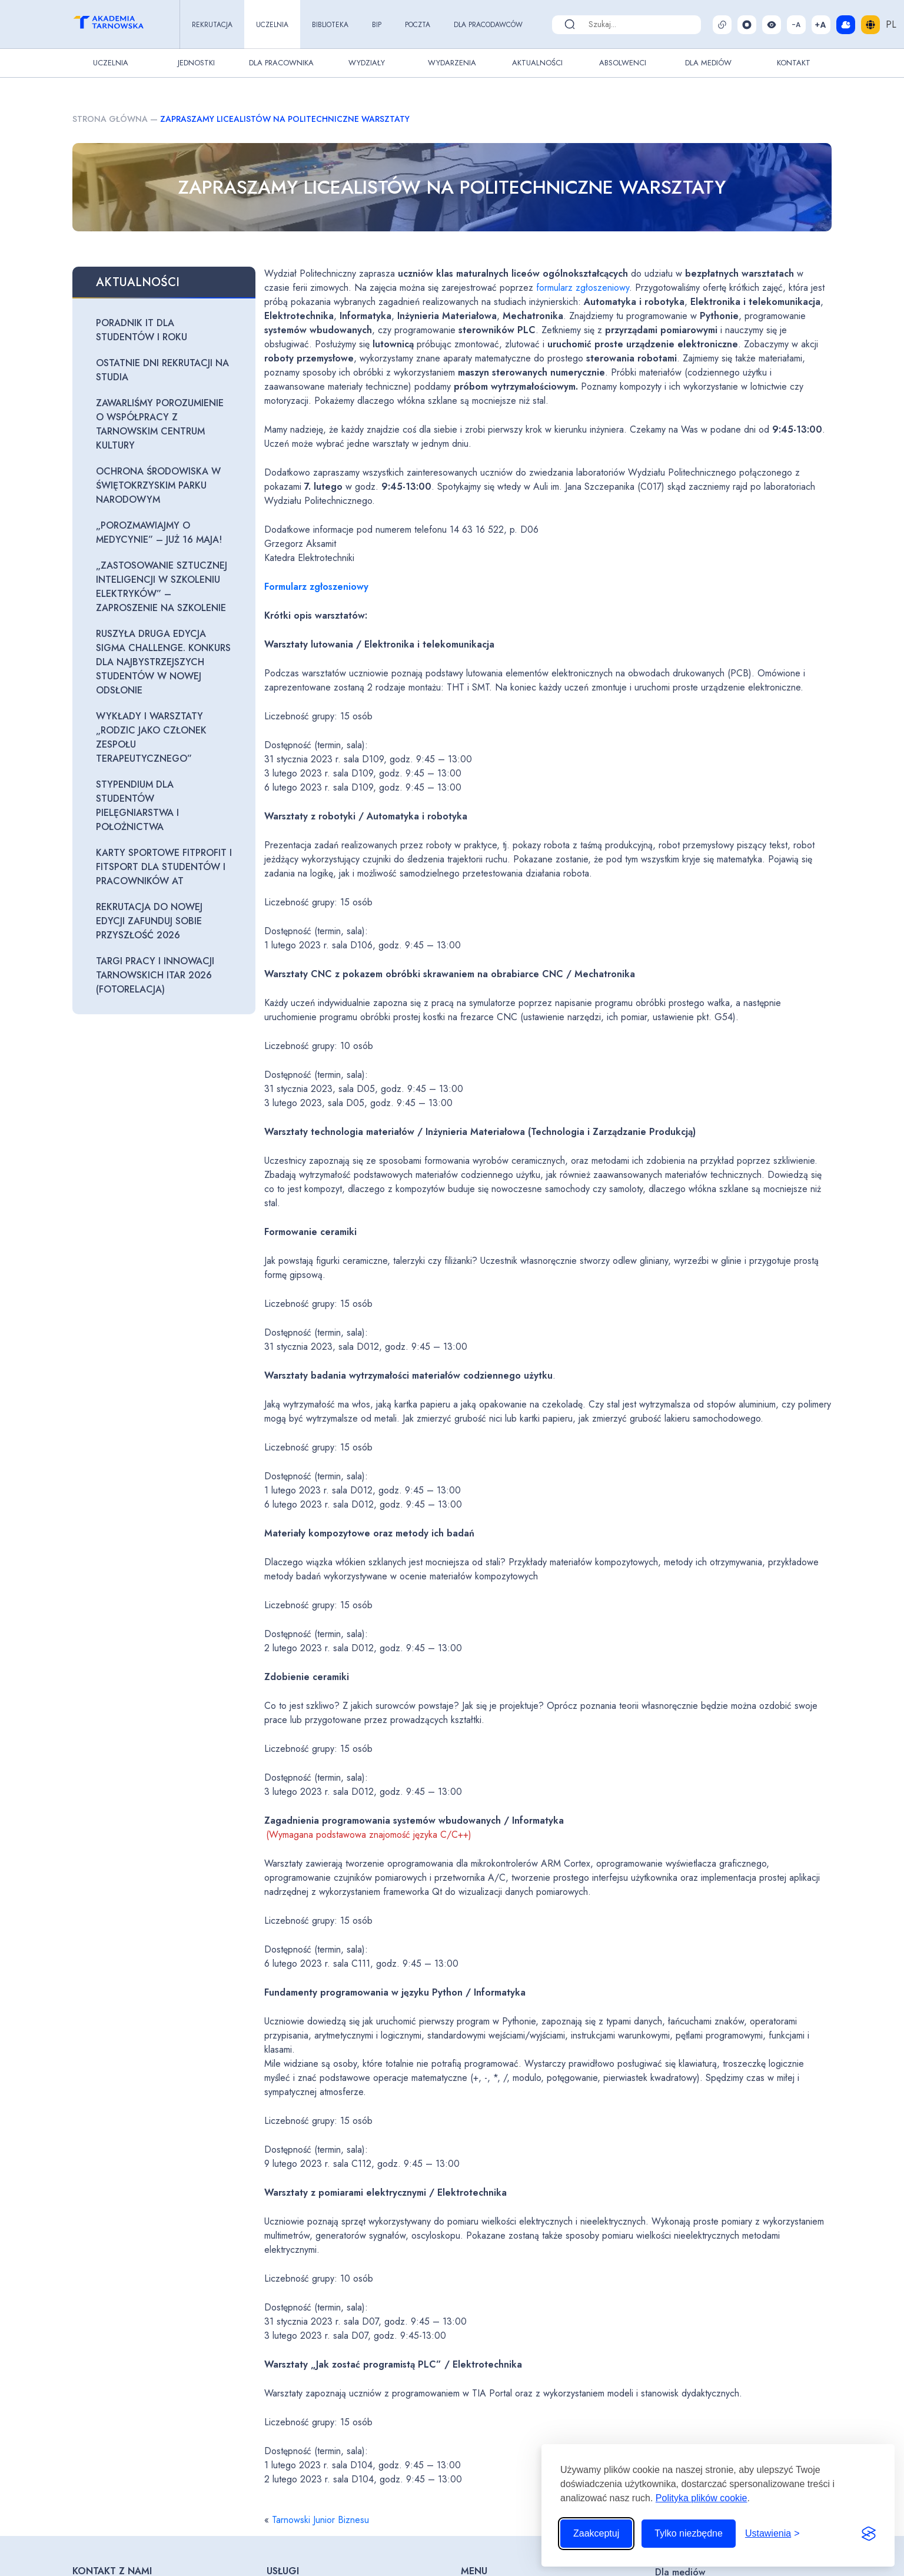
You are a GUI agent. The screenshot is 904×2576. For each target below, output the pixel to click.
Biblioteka (330, 24)
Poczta (417, 24)
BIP (376, 24)
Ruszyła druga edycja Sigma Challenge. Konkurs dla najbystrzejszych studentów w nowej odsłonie (163, 662)
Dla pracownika (281, 62)
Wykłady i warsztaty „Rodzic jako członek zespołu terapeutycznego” (151, 737)
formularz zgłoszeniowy (582, 287)
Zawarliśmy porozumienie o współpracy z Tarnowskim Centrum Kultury (160, 424)
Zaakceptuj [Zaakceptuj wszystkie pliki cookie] (596, 2533)
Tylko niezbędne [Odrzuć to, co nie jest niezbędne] (688, 2533)
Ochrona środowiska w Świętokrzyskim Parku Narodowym (158, 485)
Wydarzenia (452, 62)
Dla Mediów (708, 62)
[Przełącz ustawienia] (772, 2534)
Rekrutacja (212, 24)
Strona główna (110, 119)
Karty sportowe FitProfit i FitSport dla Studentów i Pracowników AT (164, 867)
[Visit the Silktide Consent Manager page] (869, 2534)
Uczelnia (272, 24)
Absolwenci (622, 62)
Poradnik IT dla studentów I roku (141, 330)
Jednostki (196, 62)
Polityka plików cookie (701, 2498)
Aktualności (537, 62)
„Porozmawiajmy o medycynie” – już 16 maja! (159, 532)
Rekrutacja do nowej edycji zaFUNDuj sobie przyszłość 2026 (149, 921)
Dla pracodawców (488, 24)
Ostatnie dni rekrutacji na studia (162, 370)
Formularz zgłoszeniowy (316, 586)
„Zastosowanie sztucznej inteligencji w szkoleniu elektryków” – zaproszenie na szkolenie (161, 587)
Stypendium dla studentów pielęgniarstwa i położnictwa (137, 806)
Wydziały (366, 62)
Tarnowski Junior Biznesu (320, 2520)
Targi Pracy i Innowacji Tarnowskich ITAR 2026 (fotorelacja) (155, 975)
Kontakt (793, 62)
